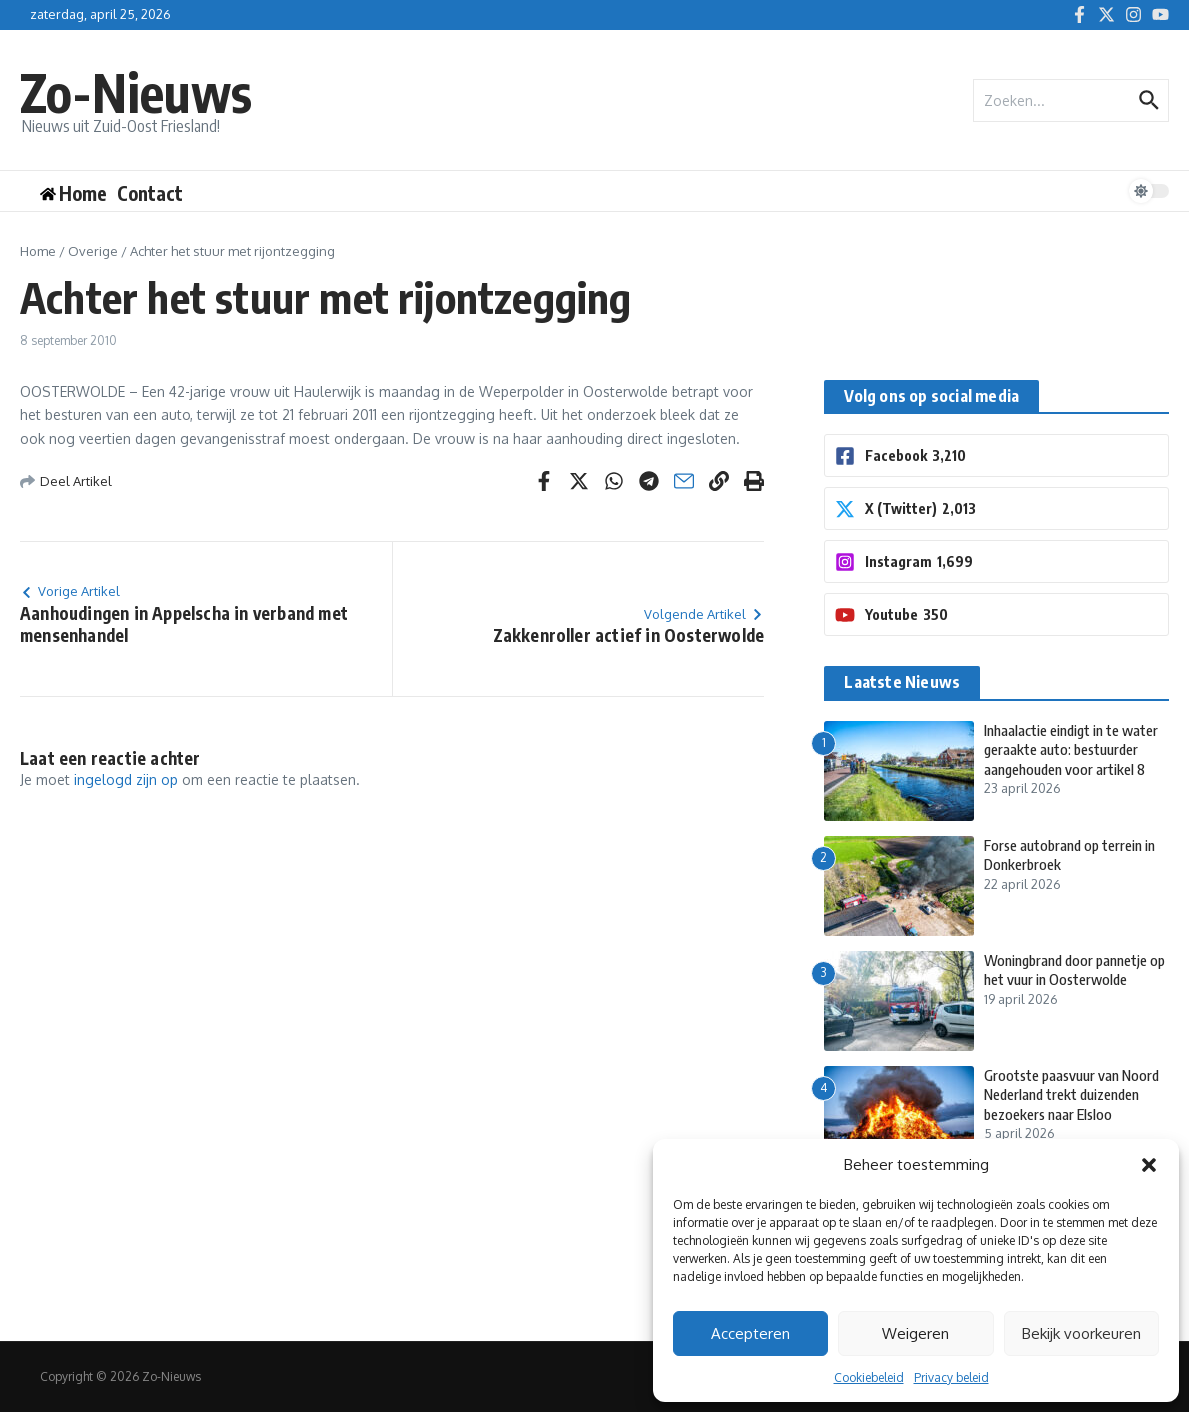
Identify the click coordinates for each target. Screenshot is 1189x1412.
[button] (1149, 1165)
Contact (150, 193)
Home (38, 251)
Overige (93, 251)
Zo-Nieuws (138, 91)
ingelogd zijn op (126, 779)
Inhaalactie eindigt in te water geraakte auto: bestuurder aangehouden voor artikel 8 (1062, 759)
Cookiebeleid (869, 1377)
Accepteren (750, 1333)
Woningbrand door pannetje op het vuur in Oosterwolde (1071, 970)
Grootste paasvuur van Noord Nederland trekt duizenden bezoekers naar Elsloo (1075, 1094)
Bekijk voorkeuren (1081, 1333)
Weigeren (915, 1333)
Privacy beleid (951, 1377)
